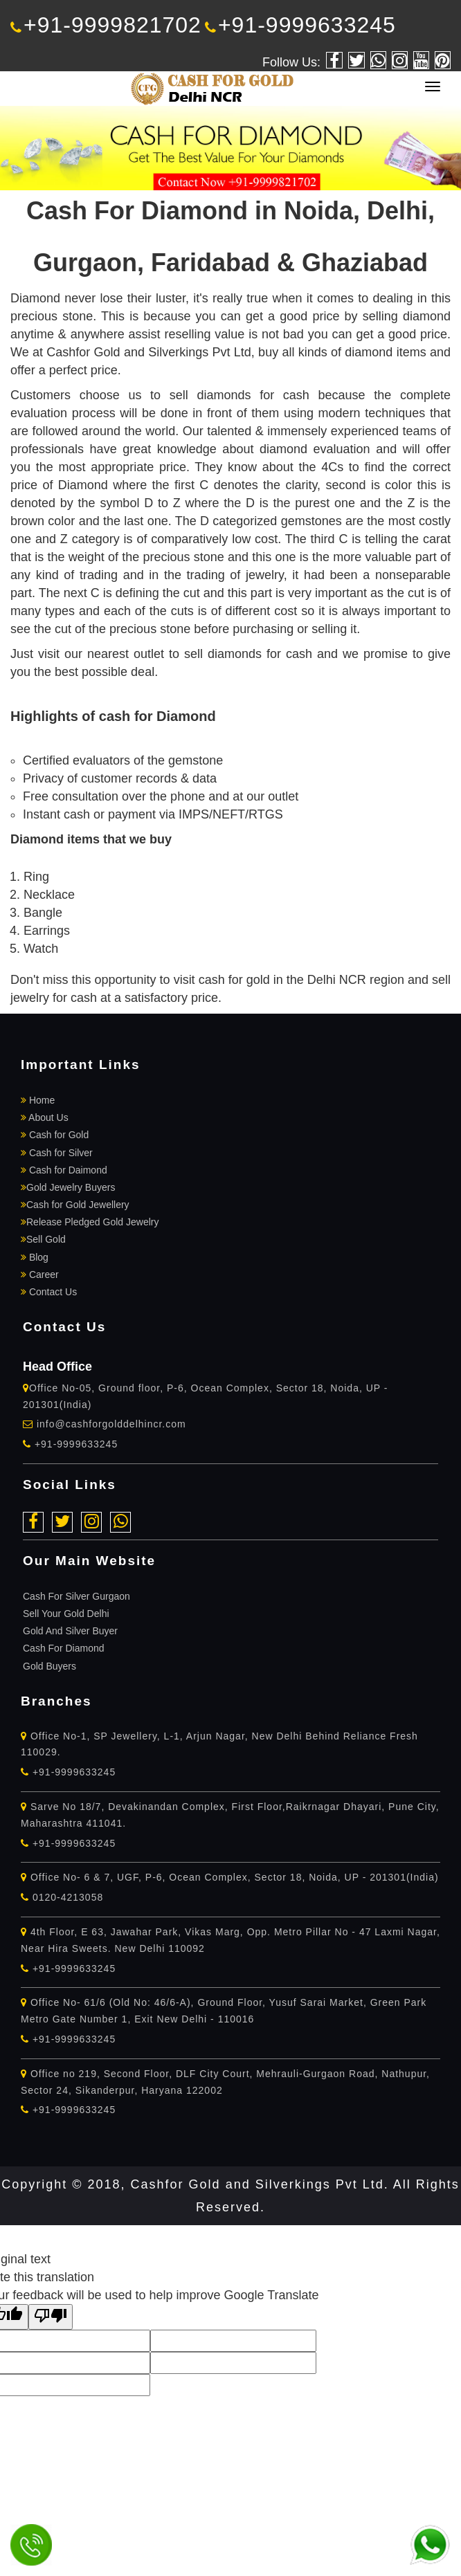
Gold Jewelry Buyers (68, 1187)
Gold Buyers (49, 1666)
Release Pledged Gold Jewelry (90, 1221)
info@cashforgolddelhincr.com (111, 1423)
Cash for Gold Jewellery (75, 1204)
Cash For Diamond (64, 1648)
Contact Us (49, 1291)
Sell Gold (43, 1239)
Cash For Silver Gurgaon (76, 1596)
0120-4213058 (62, 1897)
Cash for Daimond (64, 1170)
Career (40, 1274)
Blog (34, 1257)
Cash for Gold (55, 1134)
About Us (45, 1117)
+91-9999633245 (300, 24)
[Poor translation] (50, 2317)
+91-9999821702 (105, 24)
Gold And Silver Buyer (70, 1630)
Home (38, 1100)
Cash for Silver (57, 1152)
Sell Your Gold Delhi (66, 1613)
